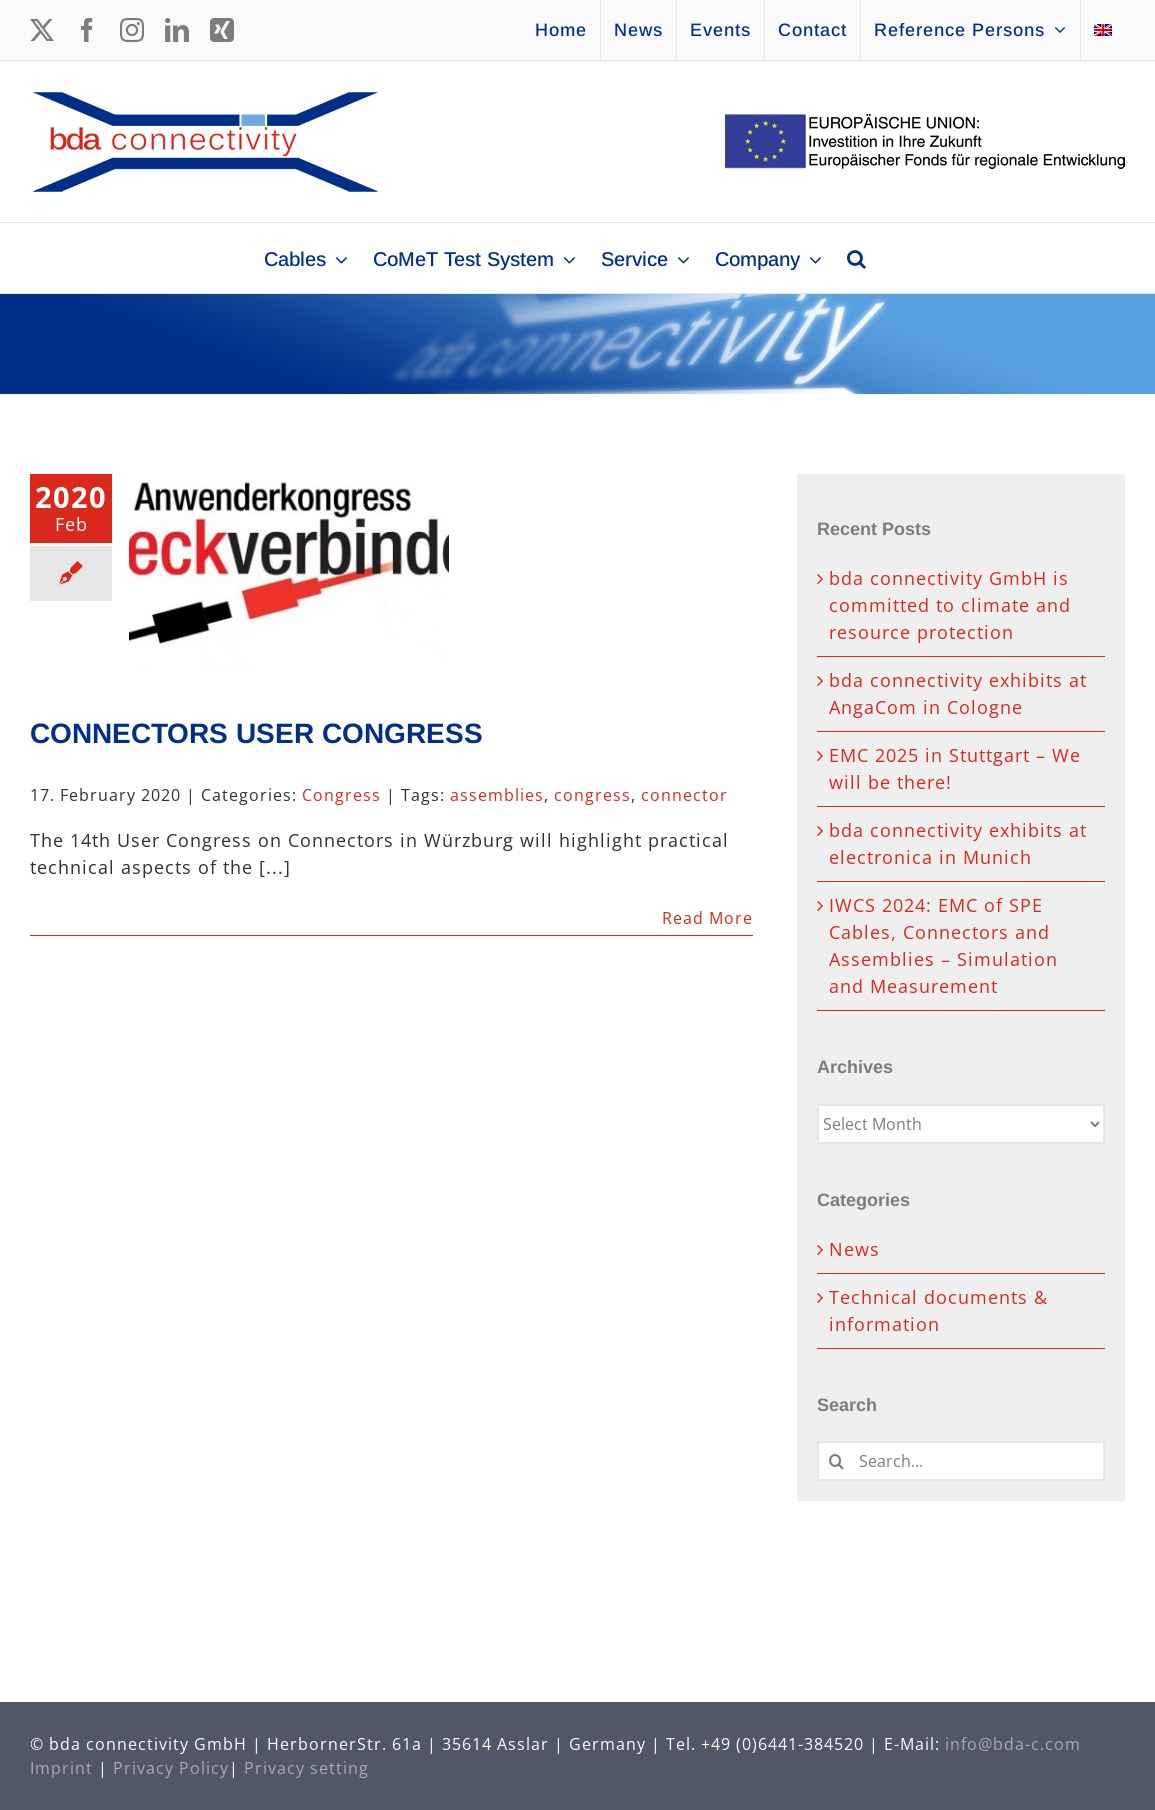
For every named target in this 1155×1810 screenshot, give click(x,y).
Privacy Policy (171, 1768)
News (854, 1249)
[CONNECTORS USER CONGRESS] (289, 575)
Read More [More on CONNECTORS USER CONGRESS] (707, 918)
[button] (856, 258)
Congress (341, 795)
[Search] (837, 1461)
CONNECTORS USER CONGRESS (256, 733)
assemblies (497, 795)
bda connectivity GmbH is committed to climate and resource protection (950, 605)
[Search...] (961, 1461)
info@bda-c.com (1013, 1744)
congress (592, 795)
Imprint (61, 1768)
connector (684, 795)
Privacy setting (306, 1768)
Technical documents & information (938, 1310)
